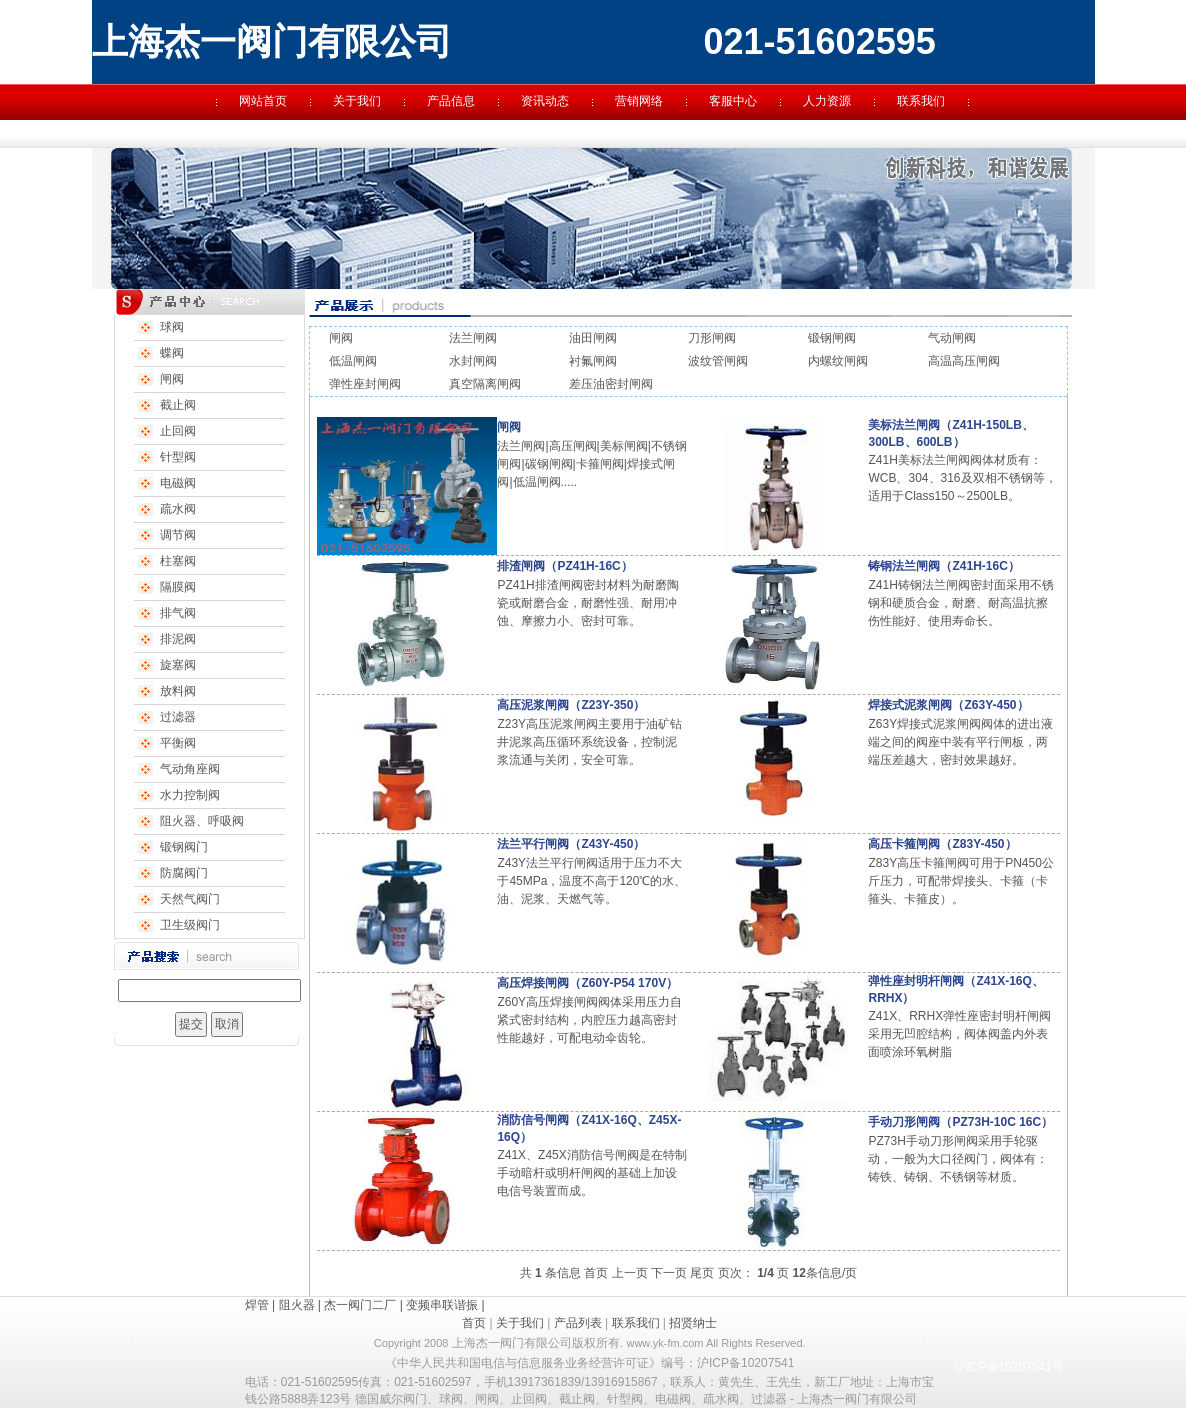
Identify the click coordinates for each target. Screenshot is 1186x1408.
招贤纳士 (693, 1323)
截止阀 (178, 405)
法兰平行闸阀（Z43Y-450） (571, 844)
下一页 (669, 1273)
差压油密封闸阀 (611, 384)
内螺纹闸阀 (838, 361)
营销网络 (639, 101)
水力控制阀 (190, 795)
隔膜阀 (178, 587)
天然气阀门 (190, 899)
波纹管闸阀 (718, 361)
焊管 (257, 1305)
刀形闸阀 (712, 338)
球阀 (172, 327)
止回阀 (178, 431)
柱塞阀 (178, 561)
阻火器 (297, 1305)
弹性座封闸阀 (365, 384)
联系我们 (921, 101)
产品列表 (578, 1323)
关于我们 (357, 101)
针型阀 (178, 457)
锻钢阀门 (184, 847)
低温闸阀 (353, 361)
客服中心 (733, 101)
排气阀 (178, 613)
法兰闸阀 (473, 338)
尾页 (702, 1273)
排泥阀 (178, 639)
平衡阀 (178, 743)
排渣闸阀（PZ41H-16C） (564, 566)
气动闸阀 (952, 338)
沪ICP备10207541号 (1009, 1367)
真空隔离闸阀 (485, 384)
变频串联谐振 (442, 1305)
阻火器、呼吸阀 (202, 821)
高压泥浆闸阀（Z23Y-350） (571, 705)
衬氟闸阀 (593, 361)
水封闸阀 (473, 361)
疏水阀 (178, 509)
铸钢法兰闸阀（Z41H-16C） (943, 566)
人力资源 (827, 101)
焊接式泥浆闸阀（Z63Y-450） (948, 705)
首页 (596, 1273)
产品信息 (451, 101)
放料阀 (178, 691)
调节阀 (178, 535)
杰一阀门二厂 (360, 1305)
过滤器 (178, 717)
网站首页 (263, 101)
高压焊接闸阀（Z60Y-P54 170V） (587, 983)
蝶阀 (172, 353)
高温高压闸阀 (964, 361)
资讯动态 (545, 101)
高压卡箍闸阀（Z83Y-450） (942, 844)
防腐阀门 (184, 873)
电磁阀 (178, 483)
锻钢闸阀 (832, 338)
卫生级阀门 (190, 925)
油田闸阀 (593, 338)
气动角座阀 (190, 769)
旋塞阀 (178, 665)
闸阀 (172, 379)
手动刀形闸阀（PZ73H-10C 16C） (960, 1122)
